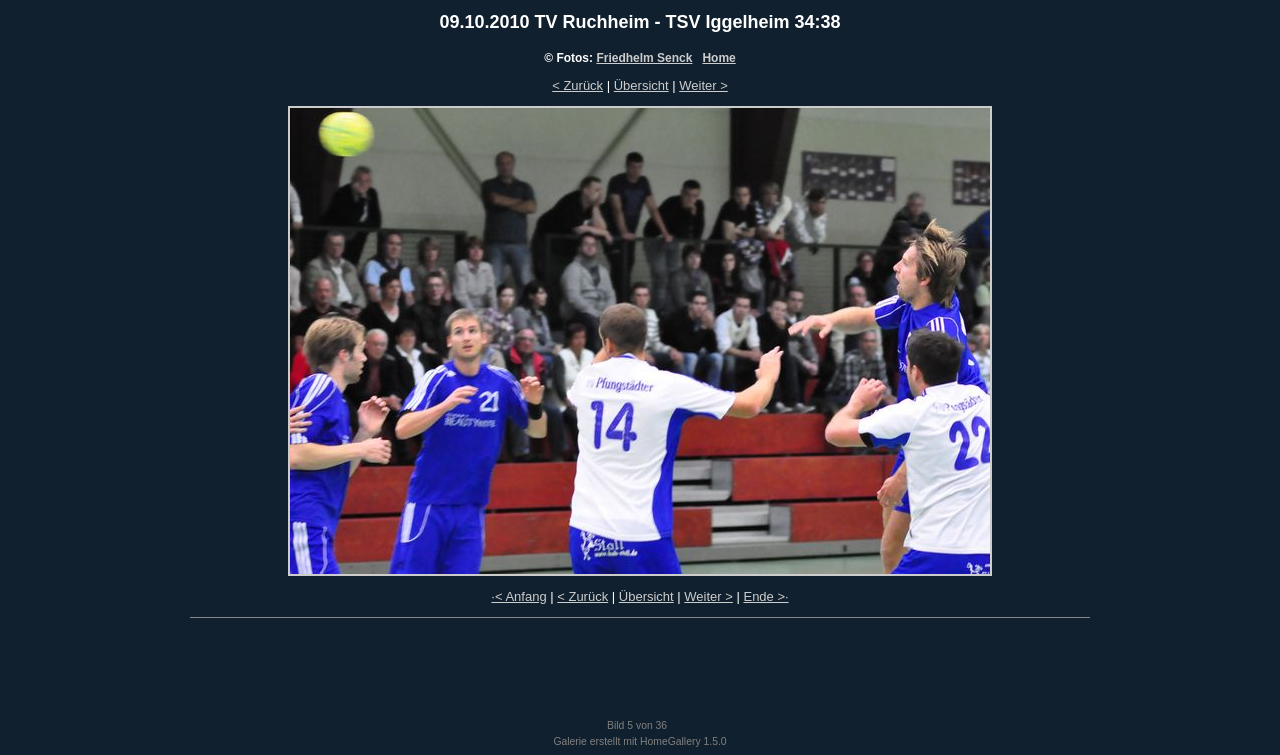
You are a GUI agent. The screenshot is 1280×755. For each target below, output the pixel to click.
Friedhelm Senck (644, 58)
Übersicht (641, 85)
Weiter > (703, 85)
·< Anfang (518, 596)
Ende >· (765, 596)
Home (718, 58)
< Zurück (577, 85)
